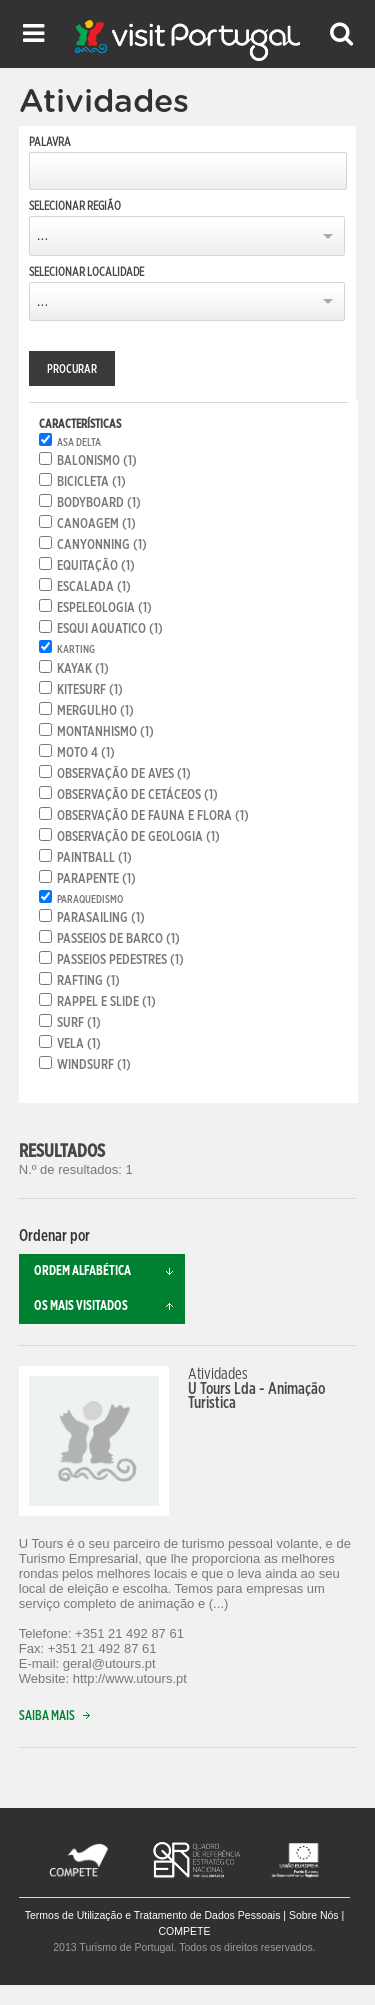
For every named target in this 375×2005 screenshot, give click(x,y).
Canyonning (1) (102, 545)
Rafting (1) (88, 981)
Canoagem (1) (96, 524)
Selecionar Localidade (86, 272)
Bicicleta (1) (91, 482)
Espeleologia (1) (104, 608)
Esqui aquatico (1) (110, 629)
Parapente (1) (96, 879)
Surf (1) (79, 1023)
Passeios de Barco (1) (118, 939)
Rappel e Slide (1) (106, 1002)
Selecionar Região (75, 206)
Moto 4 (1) (86, 753)
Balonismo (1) (97, 461)
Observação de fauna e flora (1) (153, 816)
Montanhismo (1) (105, 732)
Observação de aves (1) (124, 774)
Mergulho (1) (95, 711)
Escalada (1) (94, 587)
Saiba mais (59, 1716)
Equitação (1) (96, 566)
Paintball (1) (94, 858)
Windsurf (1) (94, 1065)
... (42, 235)
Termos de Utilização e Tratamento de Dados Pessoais (153, 1915)
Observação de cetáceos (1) (137, 795)
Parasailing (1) (101, 918)
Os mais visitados (110, 1306)
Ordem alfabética (110, 1271)
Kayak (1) (83, 669)
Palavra (50, 142)
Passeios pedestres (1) (120, 960)
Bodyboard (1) (99, 503)
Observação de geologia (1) (138, 837)
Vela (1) (79, 1044)
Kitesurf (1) (90, 690)
